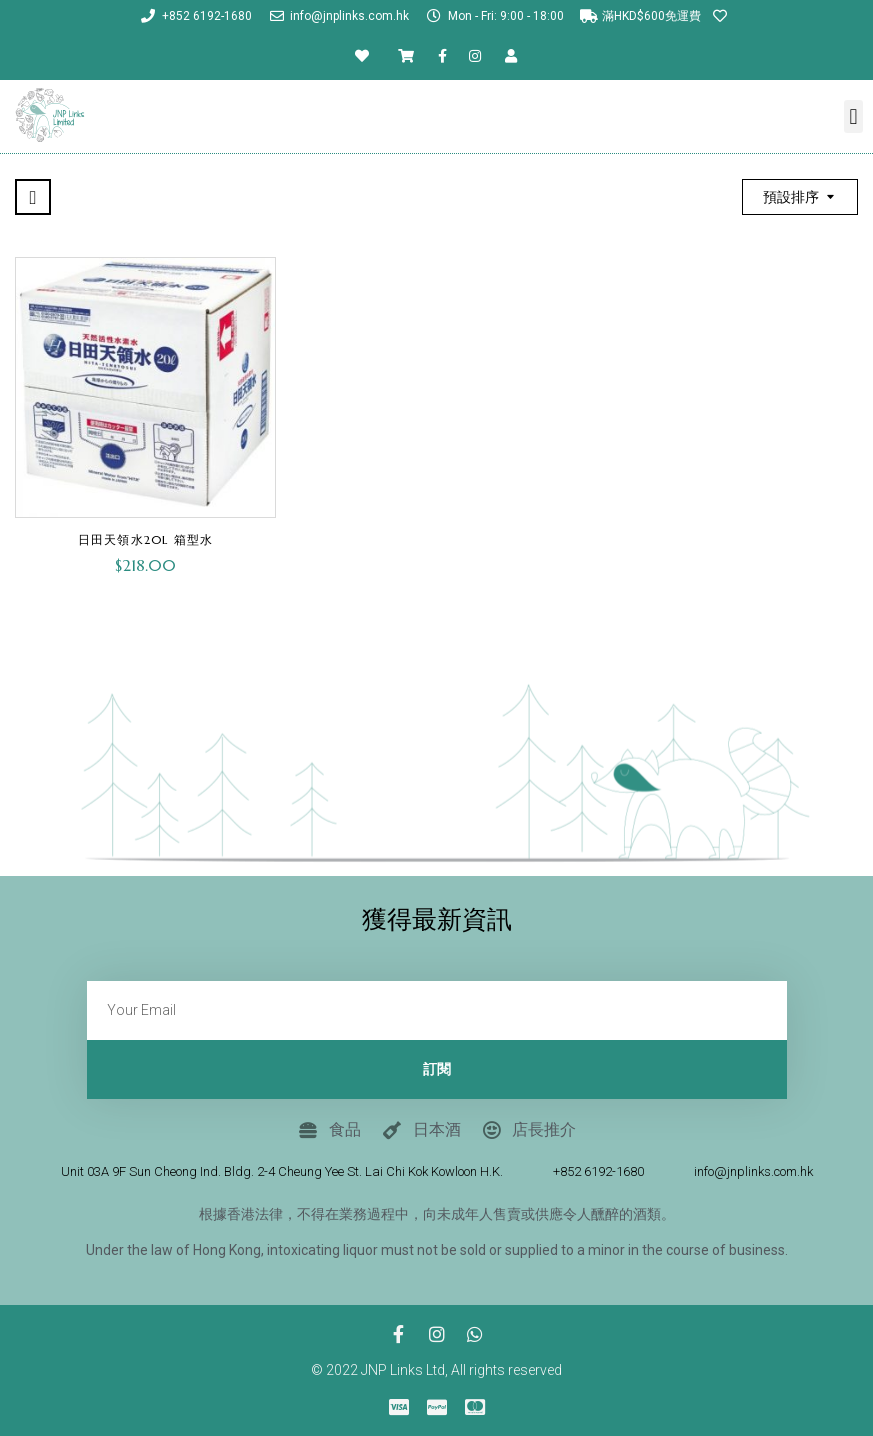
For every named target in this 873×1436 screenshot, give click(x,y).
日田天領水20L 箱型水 (145, 539)
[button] (853, 116)
